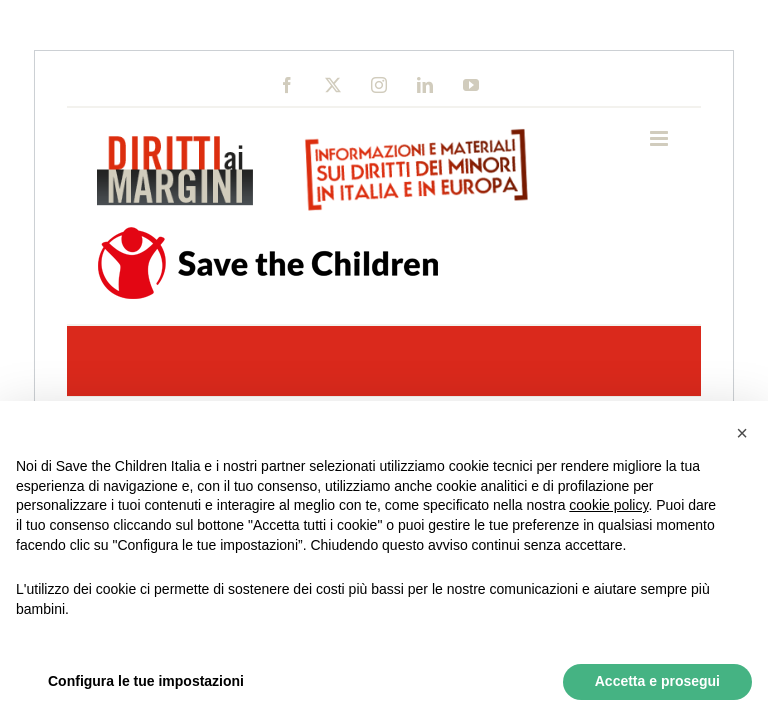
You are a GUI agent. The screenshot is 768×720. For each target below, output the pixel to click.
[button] (742, 433)
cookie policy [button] (608, 505)
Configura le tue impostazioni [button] (146, 681)
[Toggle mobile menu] (660, 138)
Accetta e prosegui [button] (657, 681)
